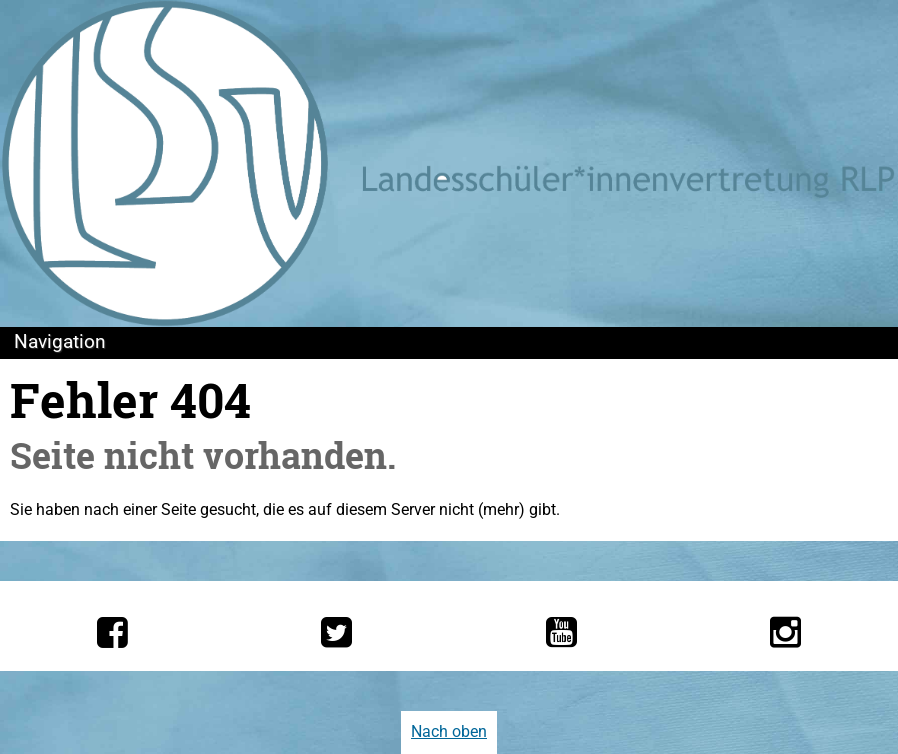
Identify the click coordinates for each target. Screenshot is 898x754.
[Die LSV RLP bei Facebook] (112, 632)
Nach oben (449, 731)
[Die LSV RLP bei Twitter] (336, 632)
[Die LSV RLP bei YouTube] (561, 632)
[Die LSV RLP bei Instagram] (785, 632)
